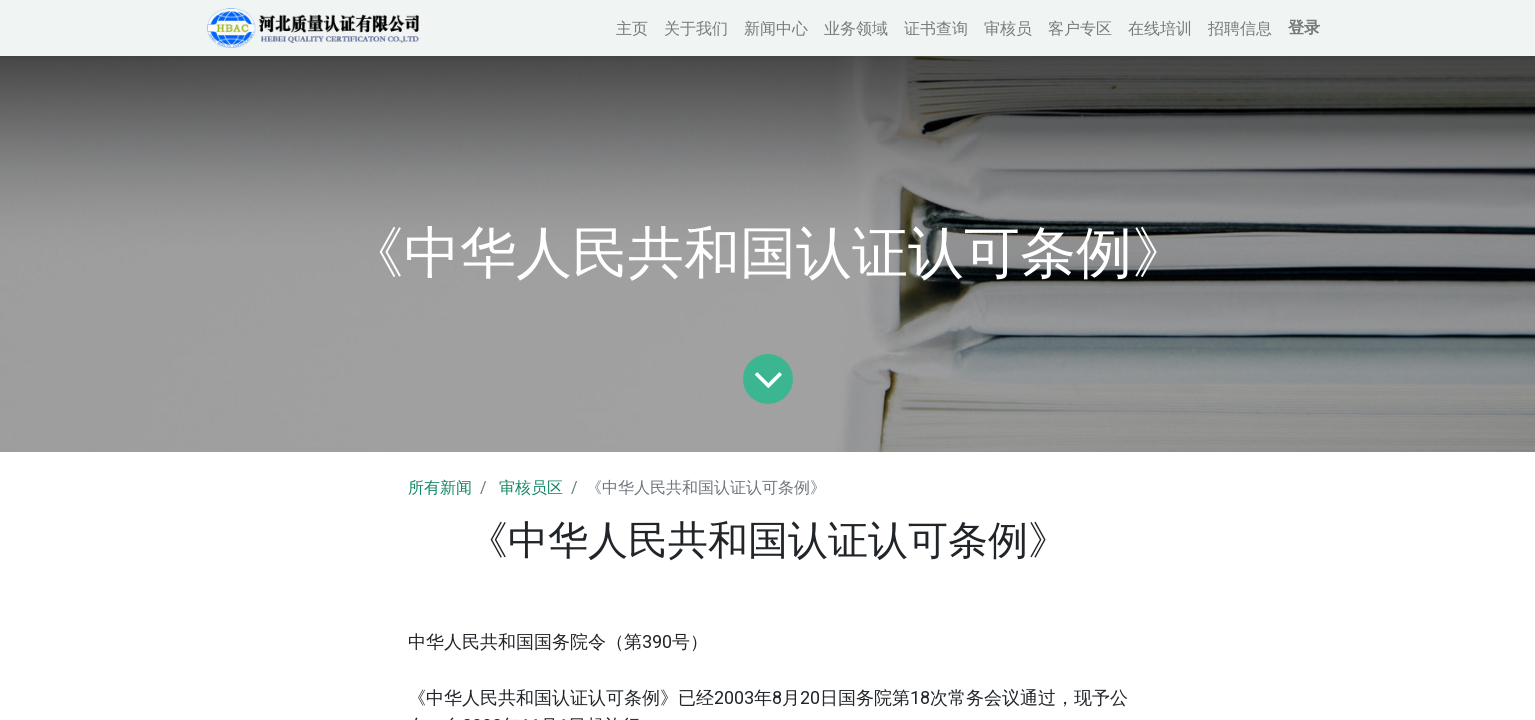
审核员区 (531, 487)
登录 (1299, 27)
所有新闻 (440, 487)
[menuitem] (627, 28)
